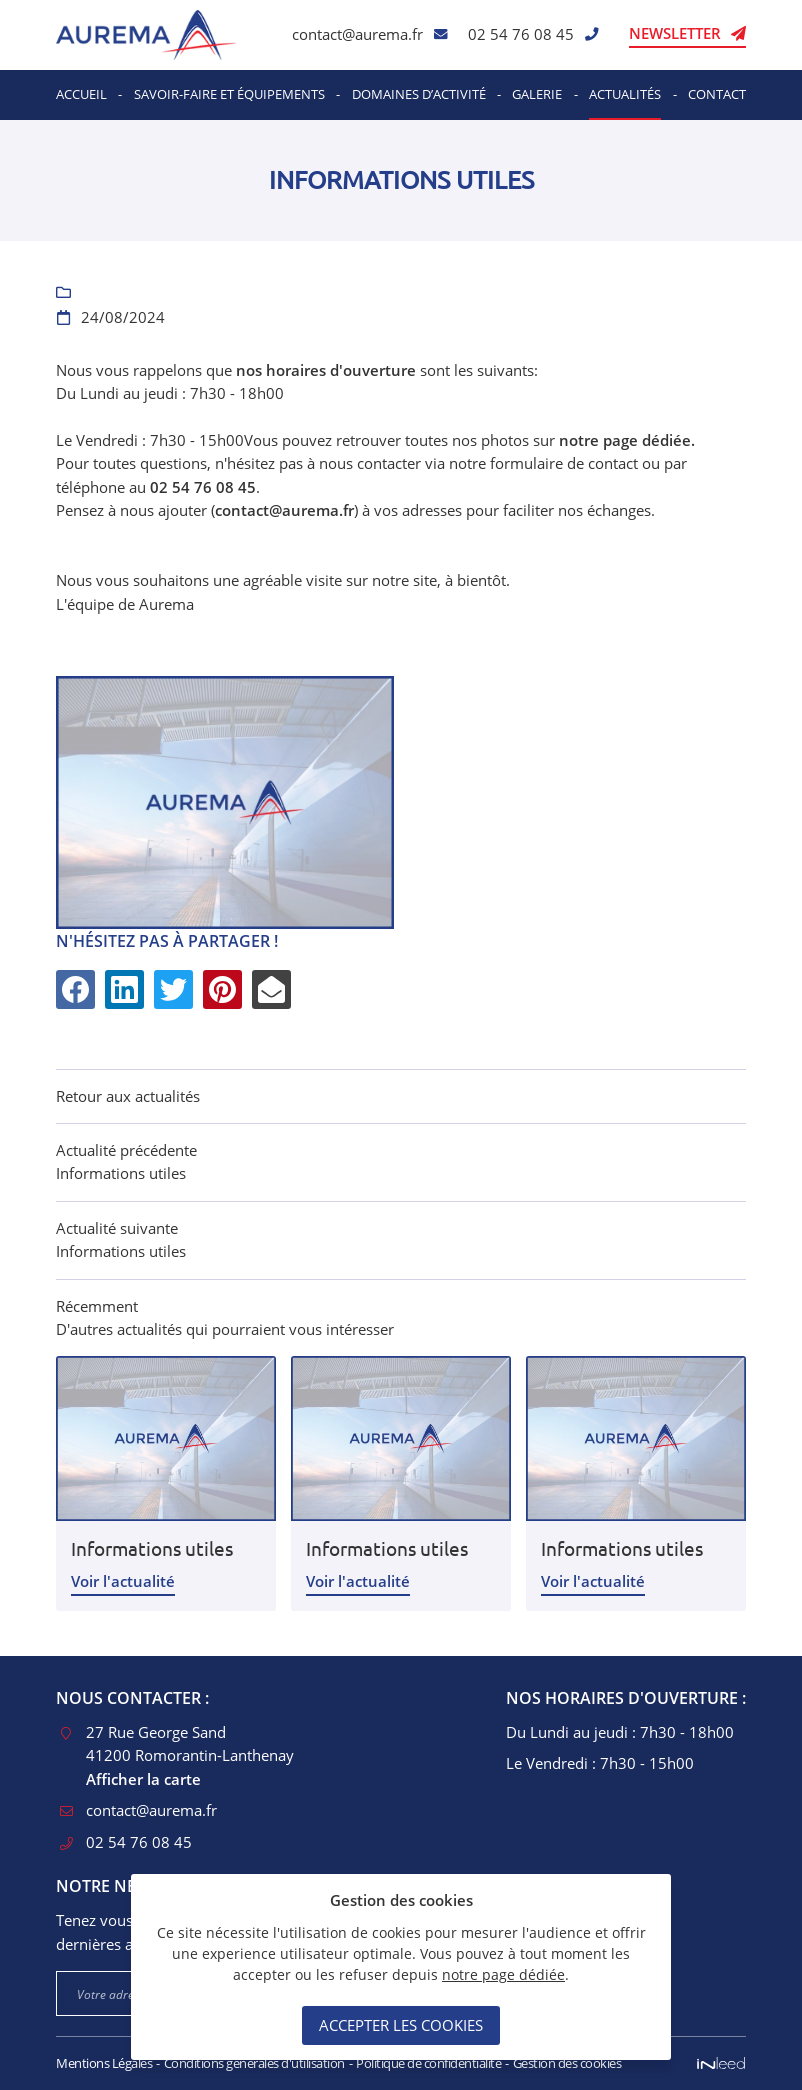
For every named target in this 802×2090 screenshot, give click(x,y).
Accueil (81, 94)
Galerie (537, 94)
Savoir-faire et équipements (229, 94)
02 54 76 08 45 (521, 34)
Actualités (625, 94)
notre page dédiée (503, 1975)
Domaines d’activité (419, 94)
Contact (717, 94)
